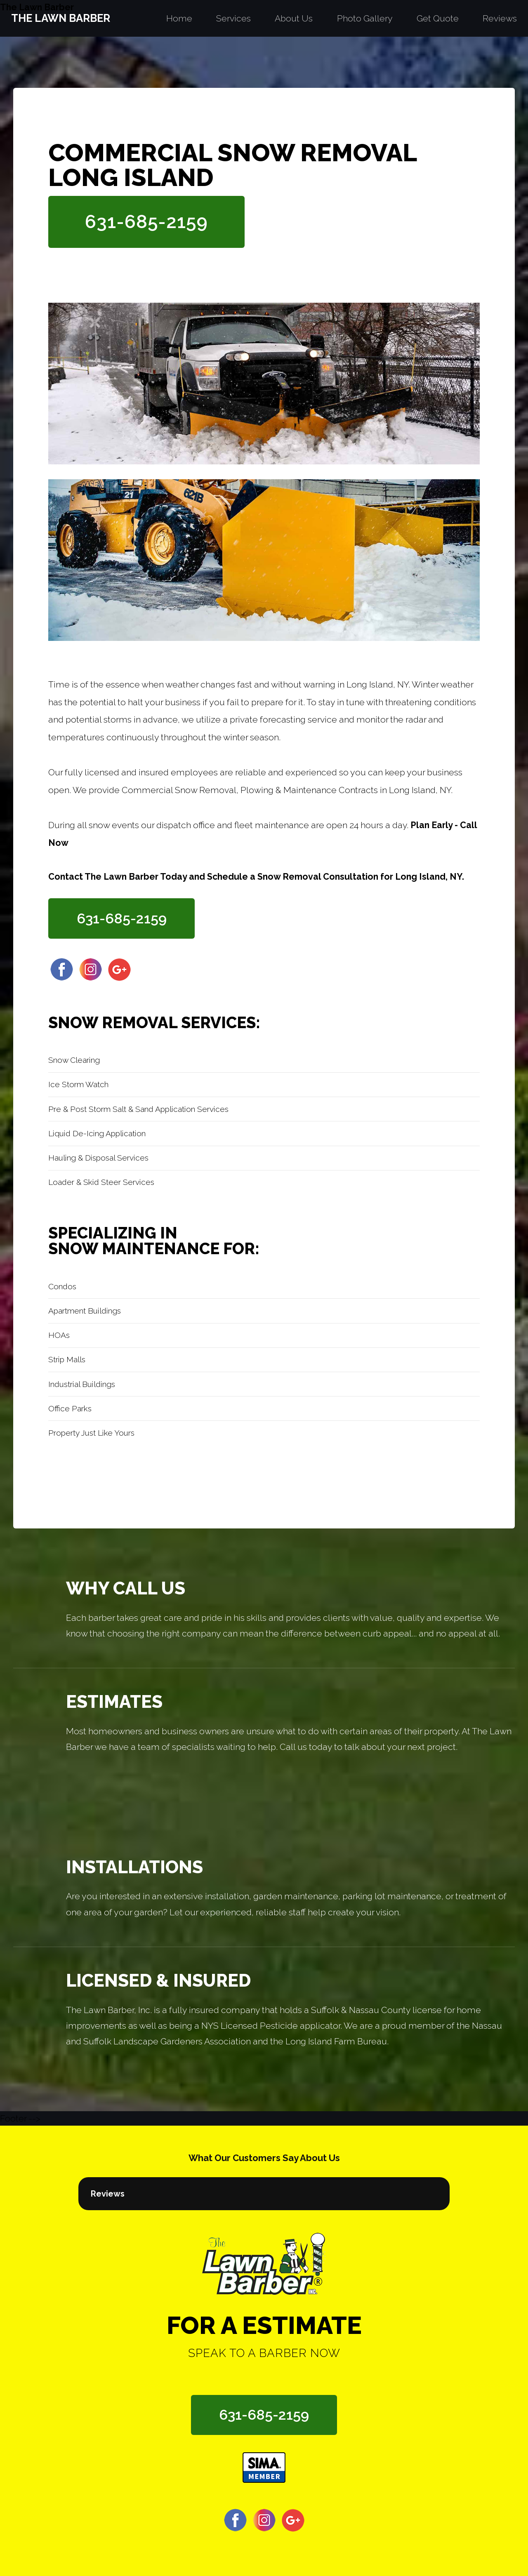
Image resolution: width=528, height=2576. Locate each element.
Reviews (500, 18)
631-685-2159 (146, 221)
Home (179, 18)
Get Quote (438, 18)
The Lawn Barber (37, 7)
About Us (294, 18)
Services (233, 18)
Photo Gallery (365, 18)
